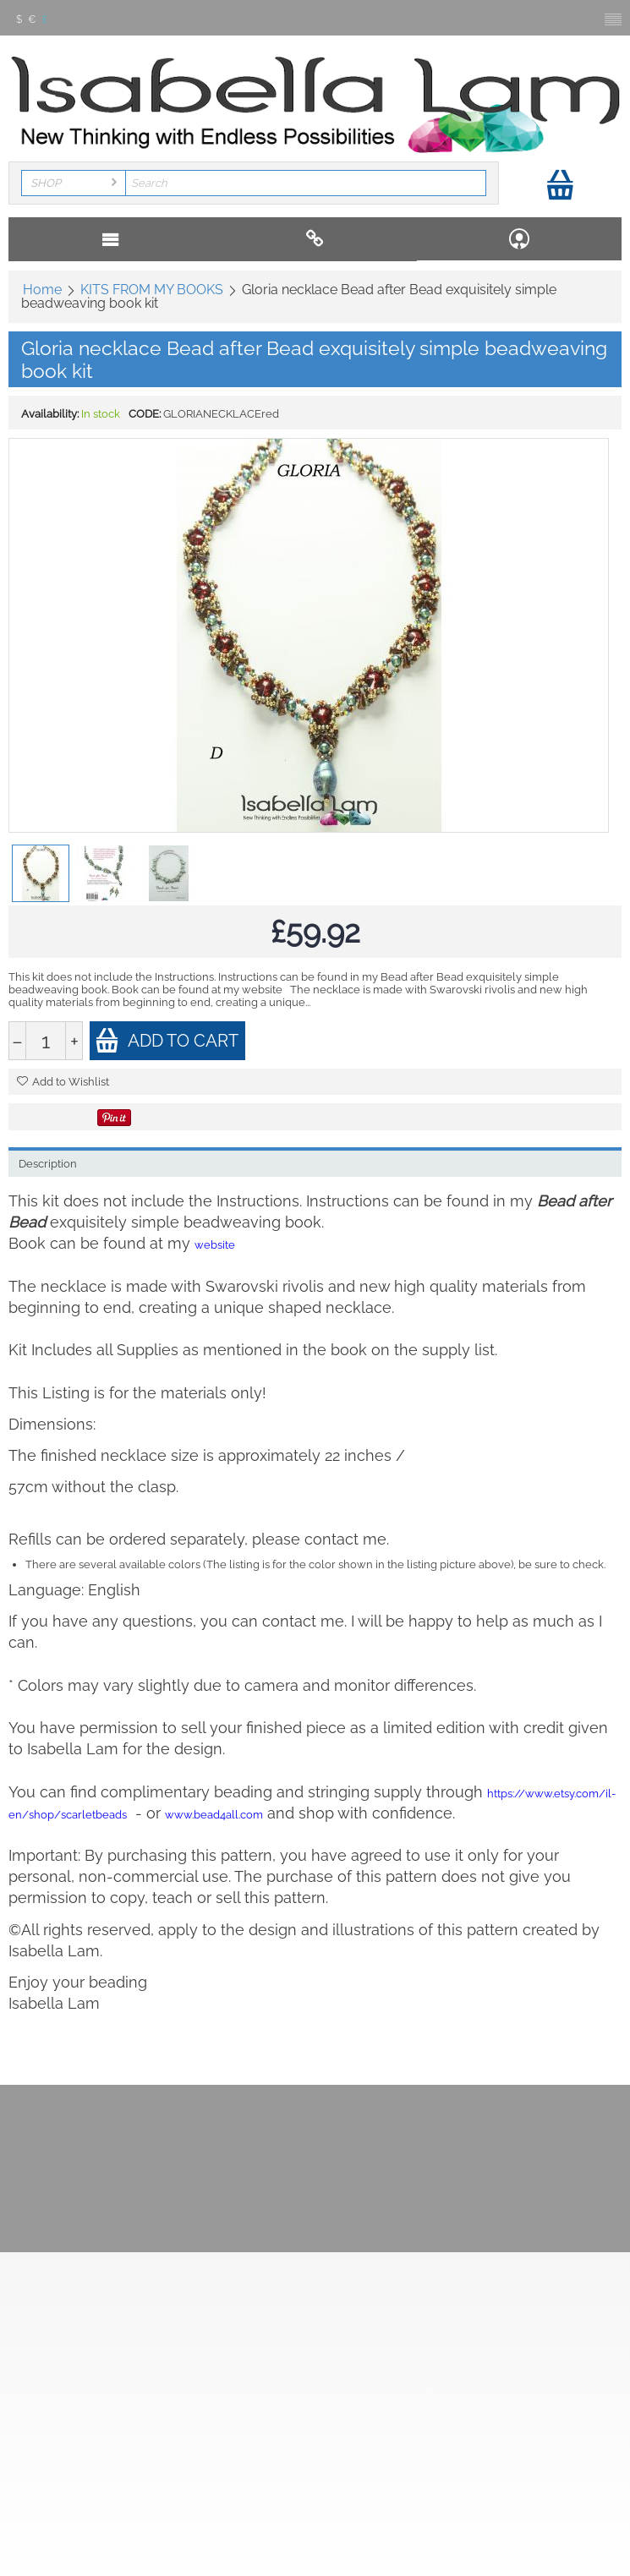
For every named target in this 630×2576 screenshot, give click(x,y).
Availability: (50, 413)
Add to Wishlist (63, 1081)
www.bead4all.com (214, 1814)
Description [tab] (48, 1163)
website (214, 1245)
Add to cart (166, 1040)
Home (42, 290)
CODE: (145, 413)
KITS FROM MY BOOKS (151, 290)
